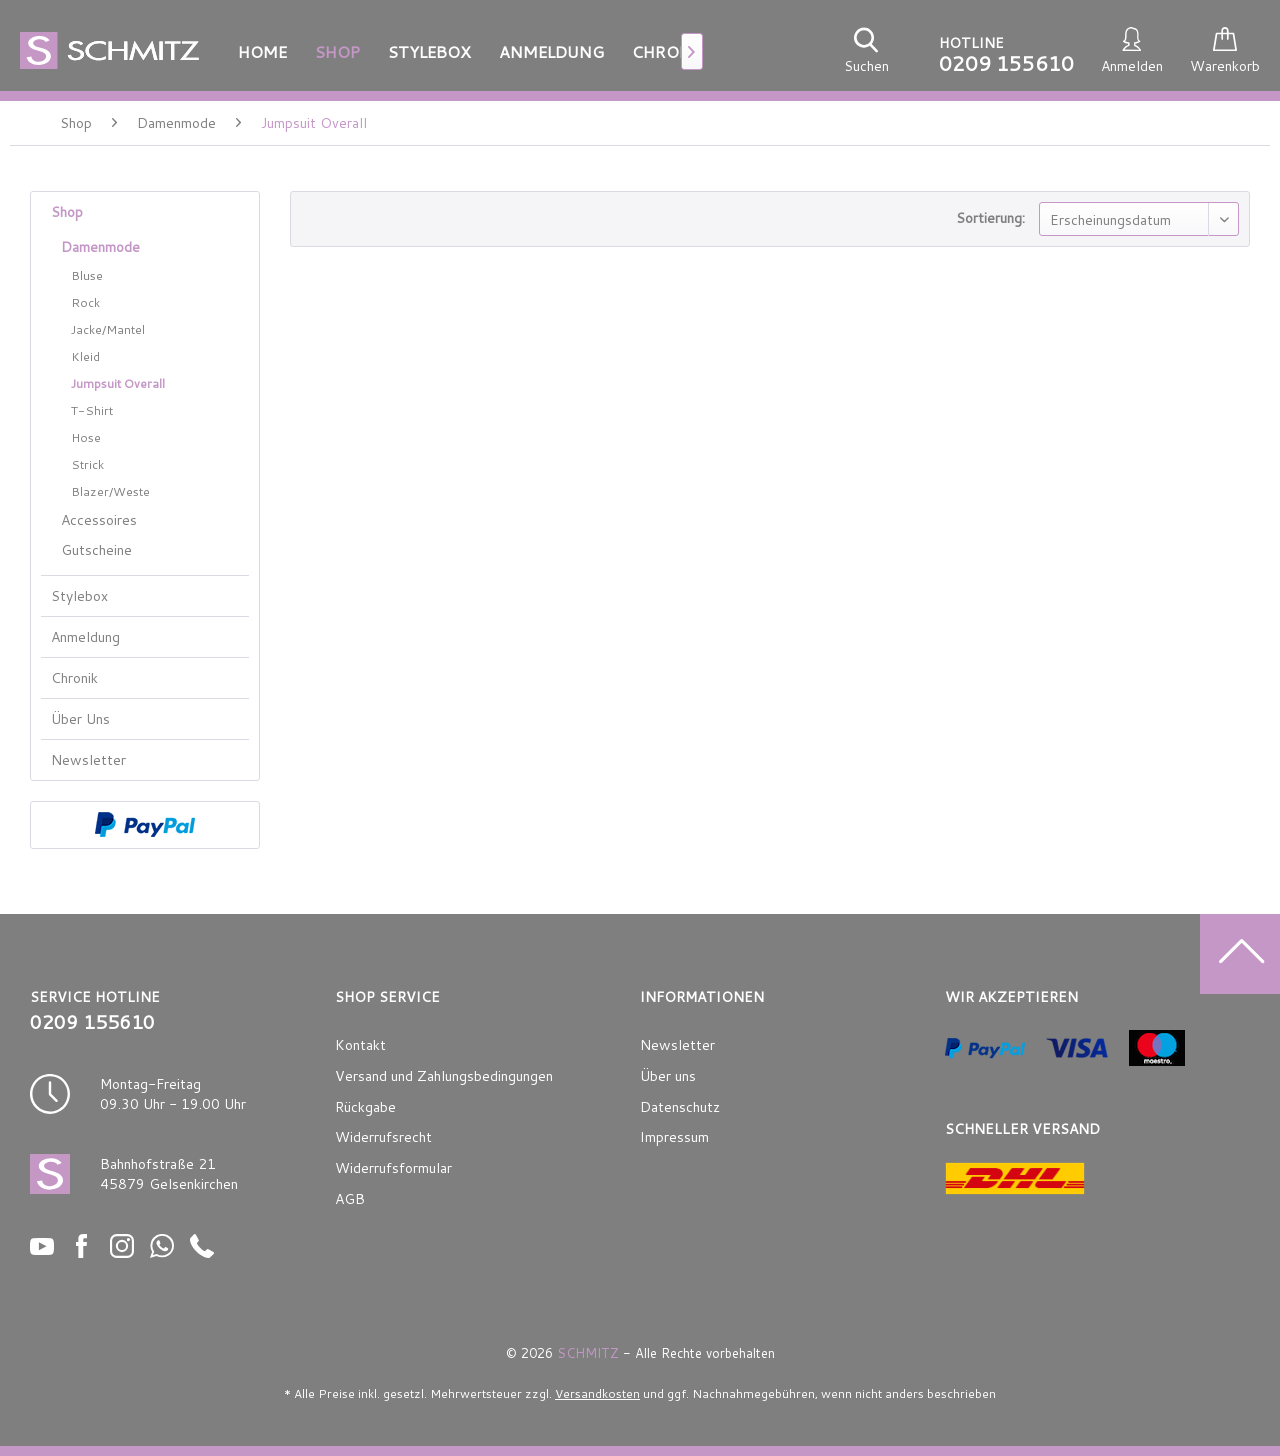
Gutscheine (96, 550)
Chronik (74, 678)
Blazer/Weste (110, 491)
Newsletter (88, 760)
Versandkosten (597, 1393)
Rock (85, 302)
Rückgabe (365, 1107)
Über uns (668, 1076)
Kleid (85, 356)
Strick (87, 464)
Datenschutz (680, 1107)
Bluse (87, 275)
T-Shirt (92, 410)
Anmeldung (85, 637)
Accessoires (99, 520)
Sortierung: (990, 218)
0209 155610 (1006, 63)
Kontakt (360, 1045)
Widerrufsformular (393, 1168)
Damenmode (100, 247)
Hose (86, 437)
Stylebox (79, 596)
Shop (67, 212)
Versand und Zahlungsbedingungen (444, 1076)
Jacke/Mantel (108, 329)
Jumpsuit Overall (118, 383)
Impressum (674, 1137)
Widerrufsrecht (383, 1137)
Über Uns (80, 719)
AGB (350, 1199)
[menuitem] (262, 51)
